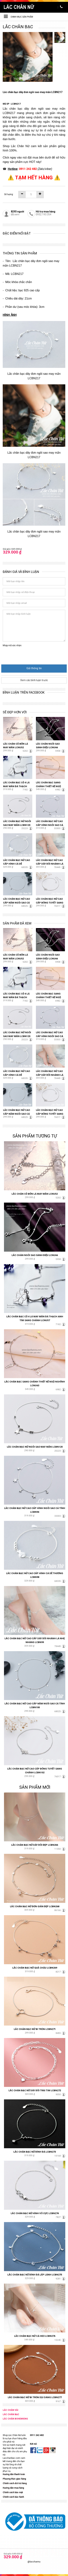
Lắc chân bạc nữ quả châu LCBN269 (34, 1967)
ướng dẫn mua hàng (14, 2488)
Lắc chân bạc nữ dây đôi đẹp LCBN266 (34, 1845)
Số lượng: (8, 194)
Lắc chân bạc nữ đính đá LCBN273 (34, 2151)
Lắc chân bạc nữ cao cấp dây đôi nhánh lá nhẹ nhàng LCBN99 (49, 864)
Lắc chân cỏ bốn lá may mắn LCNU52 (35, 1193)
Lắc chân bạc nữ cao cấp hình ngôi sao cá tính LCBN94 (49, 825)
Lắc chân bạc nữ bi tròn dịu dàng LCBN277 (35, 2397)
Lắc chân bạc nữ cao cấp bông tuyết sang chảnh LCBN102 (49, 903)
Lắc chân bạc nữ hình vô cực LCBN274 (35, 2213)
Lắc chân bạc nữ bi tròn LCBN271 (35, 2029)
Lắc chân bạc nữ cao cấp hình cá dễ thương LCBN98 (16, 864)
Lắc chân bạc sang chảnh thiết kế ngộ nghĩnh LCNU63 (48, 786)
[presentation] (30, 655)
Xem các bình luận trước (34, 680)
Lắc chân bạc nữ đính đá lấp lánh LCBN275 (34, 2274)
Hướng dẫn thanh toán (14, 2474)
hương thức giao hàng (15, 2479)
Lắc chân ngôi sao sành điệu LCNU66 (35, 1255)
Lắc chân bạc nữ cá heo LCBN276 (34, 2336)
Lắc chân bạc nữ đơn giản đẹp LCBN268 (34, 1906)
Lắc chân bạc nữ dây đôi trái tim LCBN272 (35, 2090)
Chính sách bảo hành (13, 2497)
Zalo (40, 2450)
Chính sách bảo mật (13, 2492)
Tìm (60, 17)
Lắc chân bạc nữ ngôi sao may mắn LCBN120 (35, 1446)
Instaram (53, 2450)
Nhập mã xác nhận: (12, 645)
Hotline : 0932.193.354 (61, 7)
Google (46, 2450)
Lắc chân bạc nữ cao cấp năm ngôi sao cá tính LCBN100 (16, 903)
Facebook (33, 2450)
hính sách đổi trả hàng (15, 2483)
